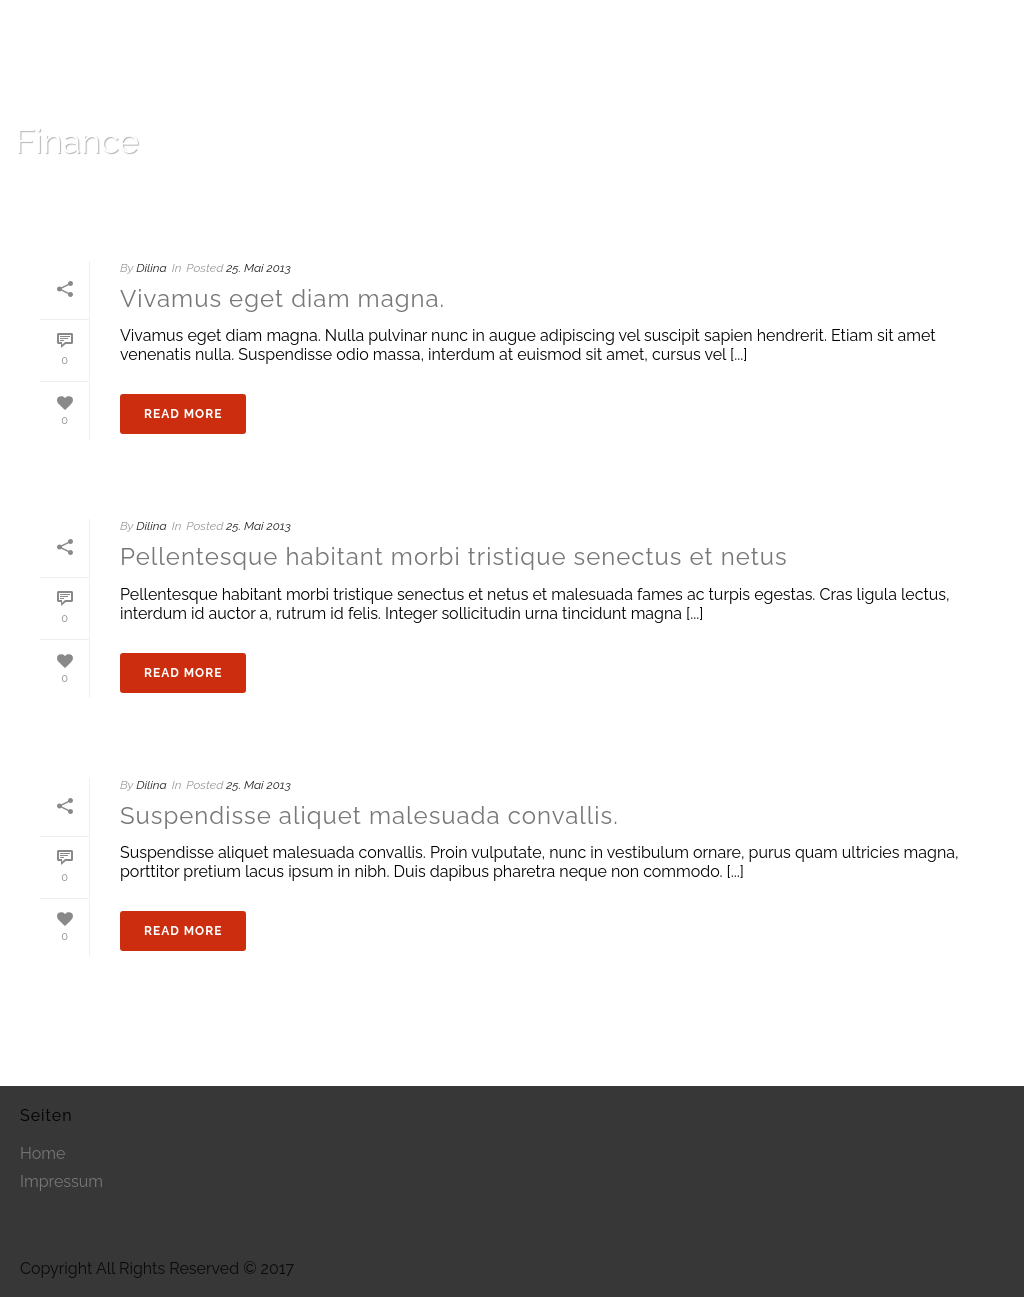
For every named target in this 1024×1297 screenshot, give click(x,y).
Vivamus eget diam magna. (282, 298)
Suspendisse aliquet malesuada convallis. (369, 815)
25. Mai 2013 (258, 268)
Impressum (61, 1182)
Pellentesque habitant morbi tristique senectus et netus (454, 556)
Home (910, 192)
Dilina (151, 268)
